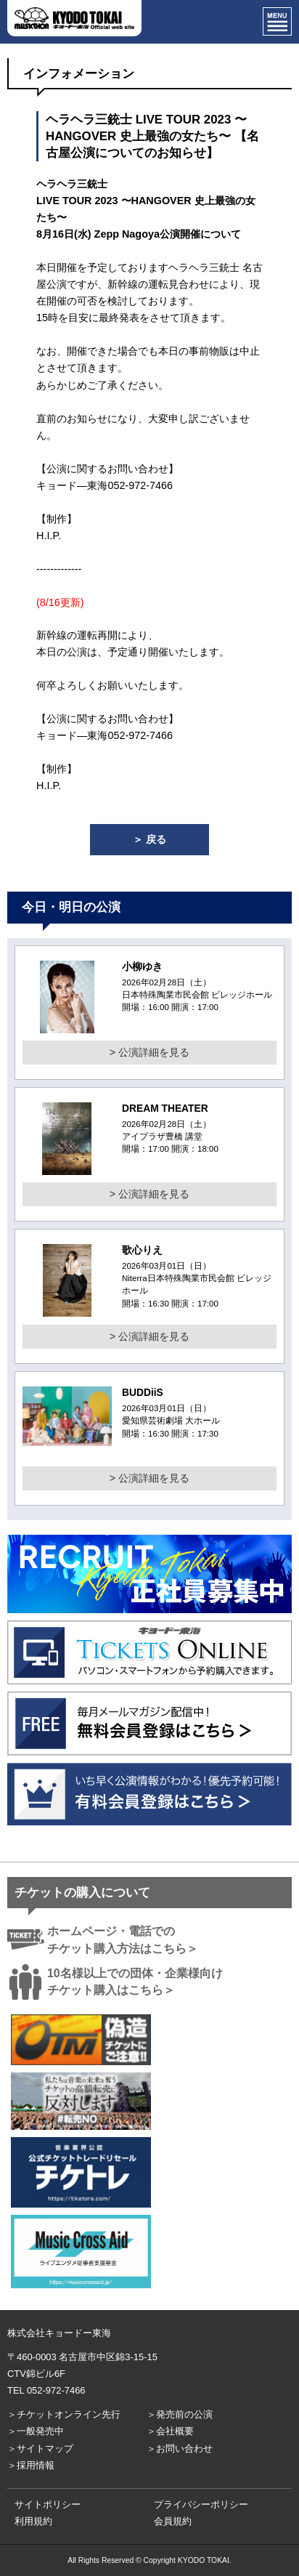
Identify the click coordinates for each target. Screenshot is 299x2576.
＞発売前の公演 (180, 2414)
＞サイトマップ (40, 2448)
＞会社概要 (170, 2431)
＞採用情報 (30, 2465)
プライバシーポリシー (201, 2504)
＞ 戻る (149, 839)
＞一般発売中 (35, 2431)
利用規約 (33, 2521)
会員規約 (173, 2521)
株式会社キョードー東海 (59, 2332)
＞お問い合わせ (180, 2448)
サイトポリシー (48, 2504)
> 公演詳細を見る (149, 1052)
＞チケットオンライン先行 (63, 2414)
